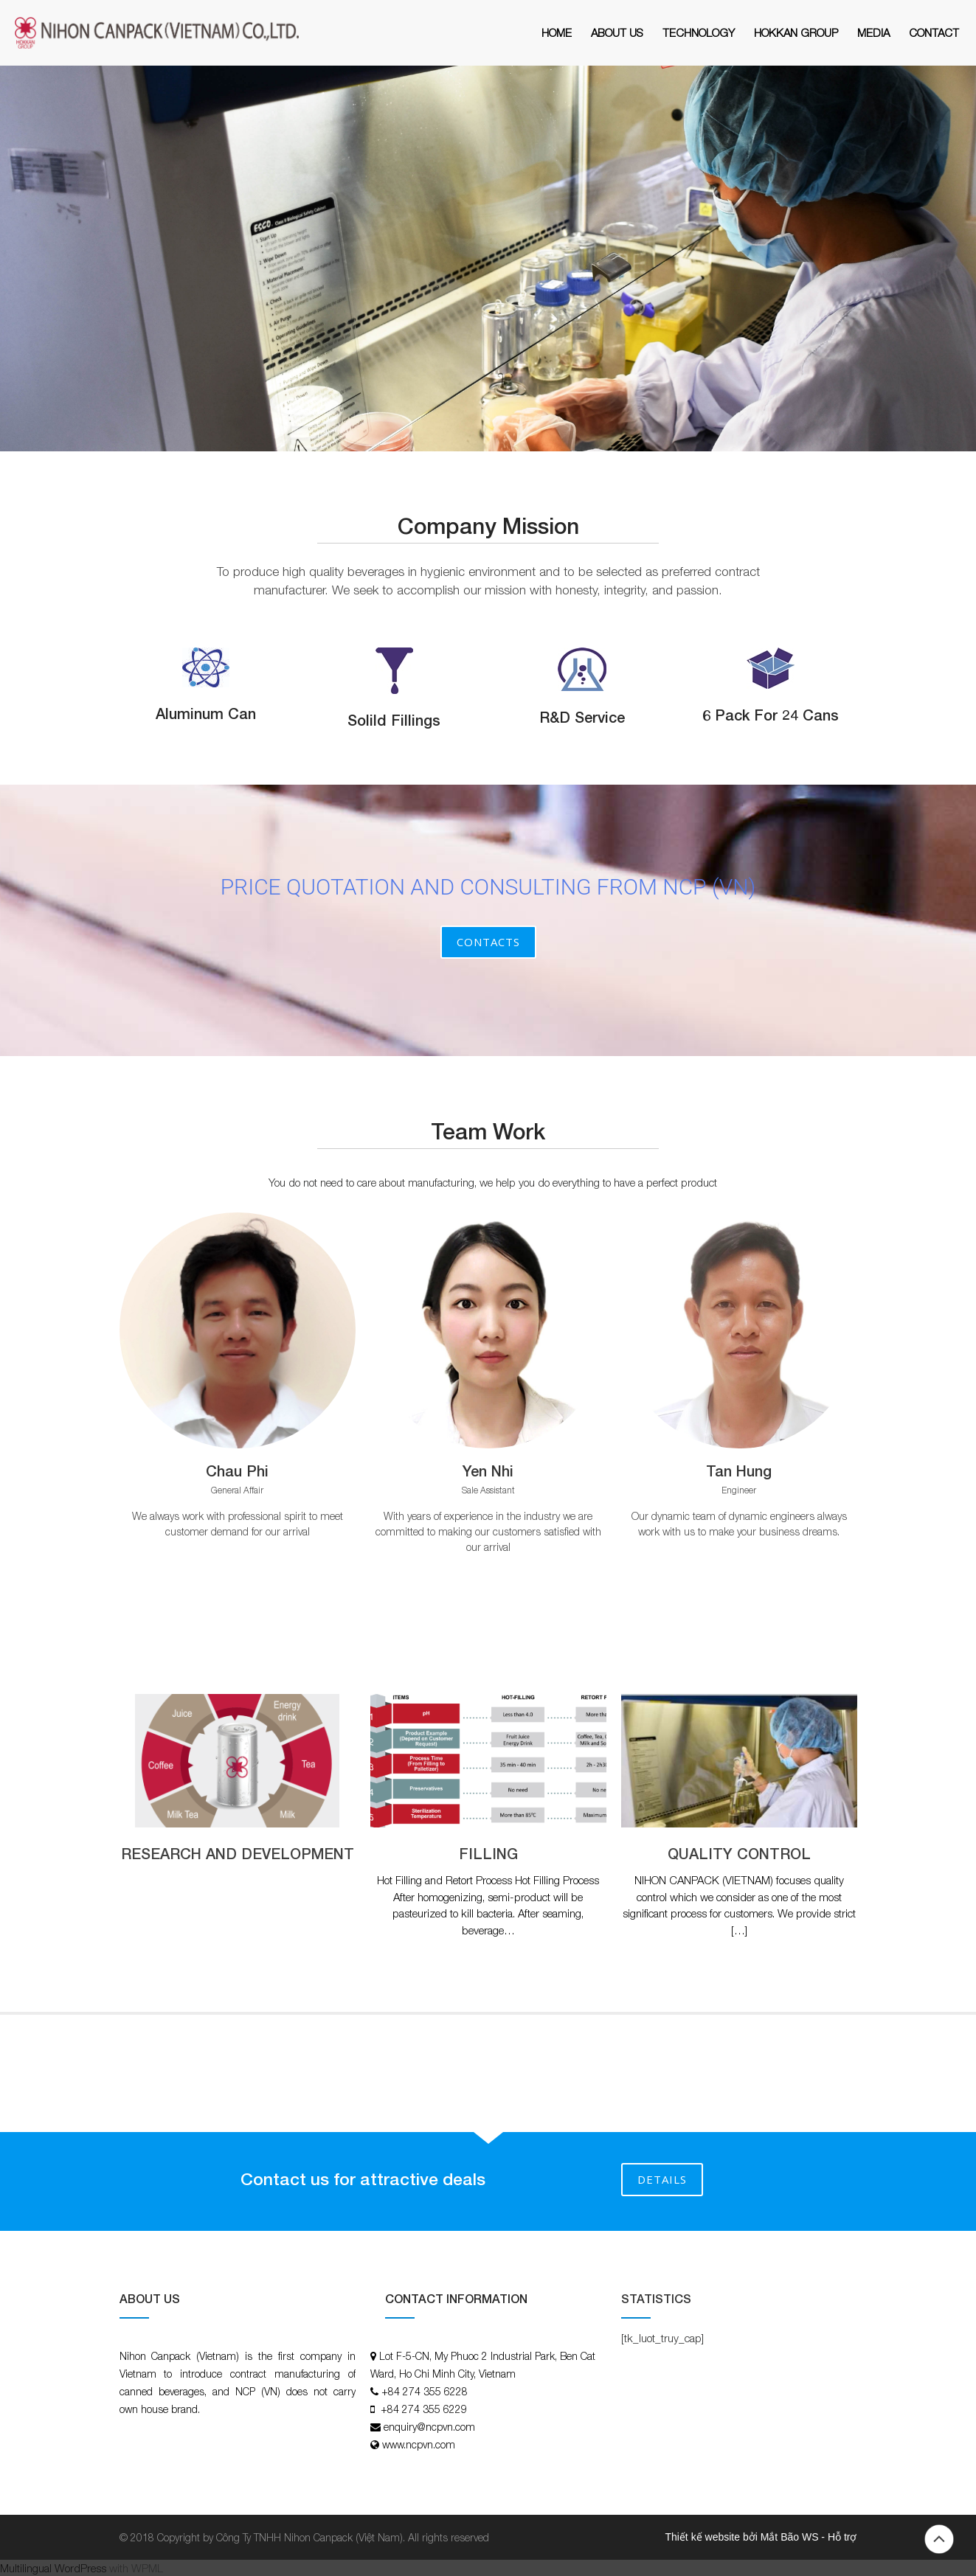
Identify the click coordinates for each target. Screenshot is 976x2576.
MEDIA (873, 32)
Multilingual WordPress (53, 2568)
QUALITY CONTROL (739, 1853)
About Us (617, 32)
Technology (698, 32)
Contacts (488, 941)
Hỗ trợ (842, 2537)
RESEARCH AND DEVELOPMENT (237, 1853)
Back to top (939, 2539)
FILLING (488, 1853)
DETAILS (662, 2179)
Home (556, 32)
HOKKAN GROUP (796, 32)
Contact (934, 32)
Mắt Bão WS (790, 2537)
